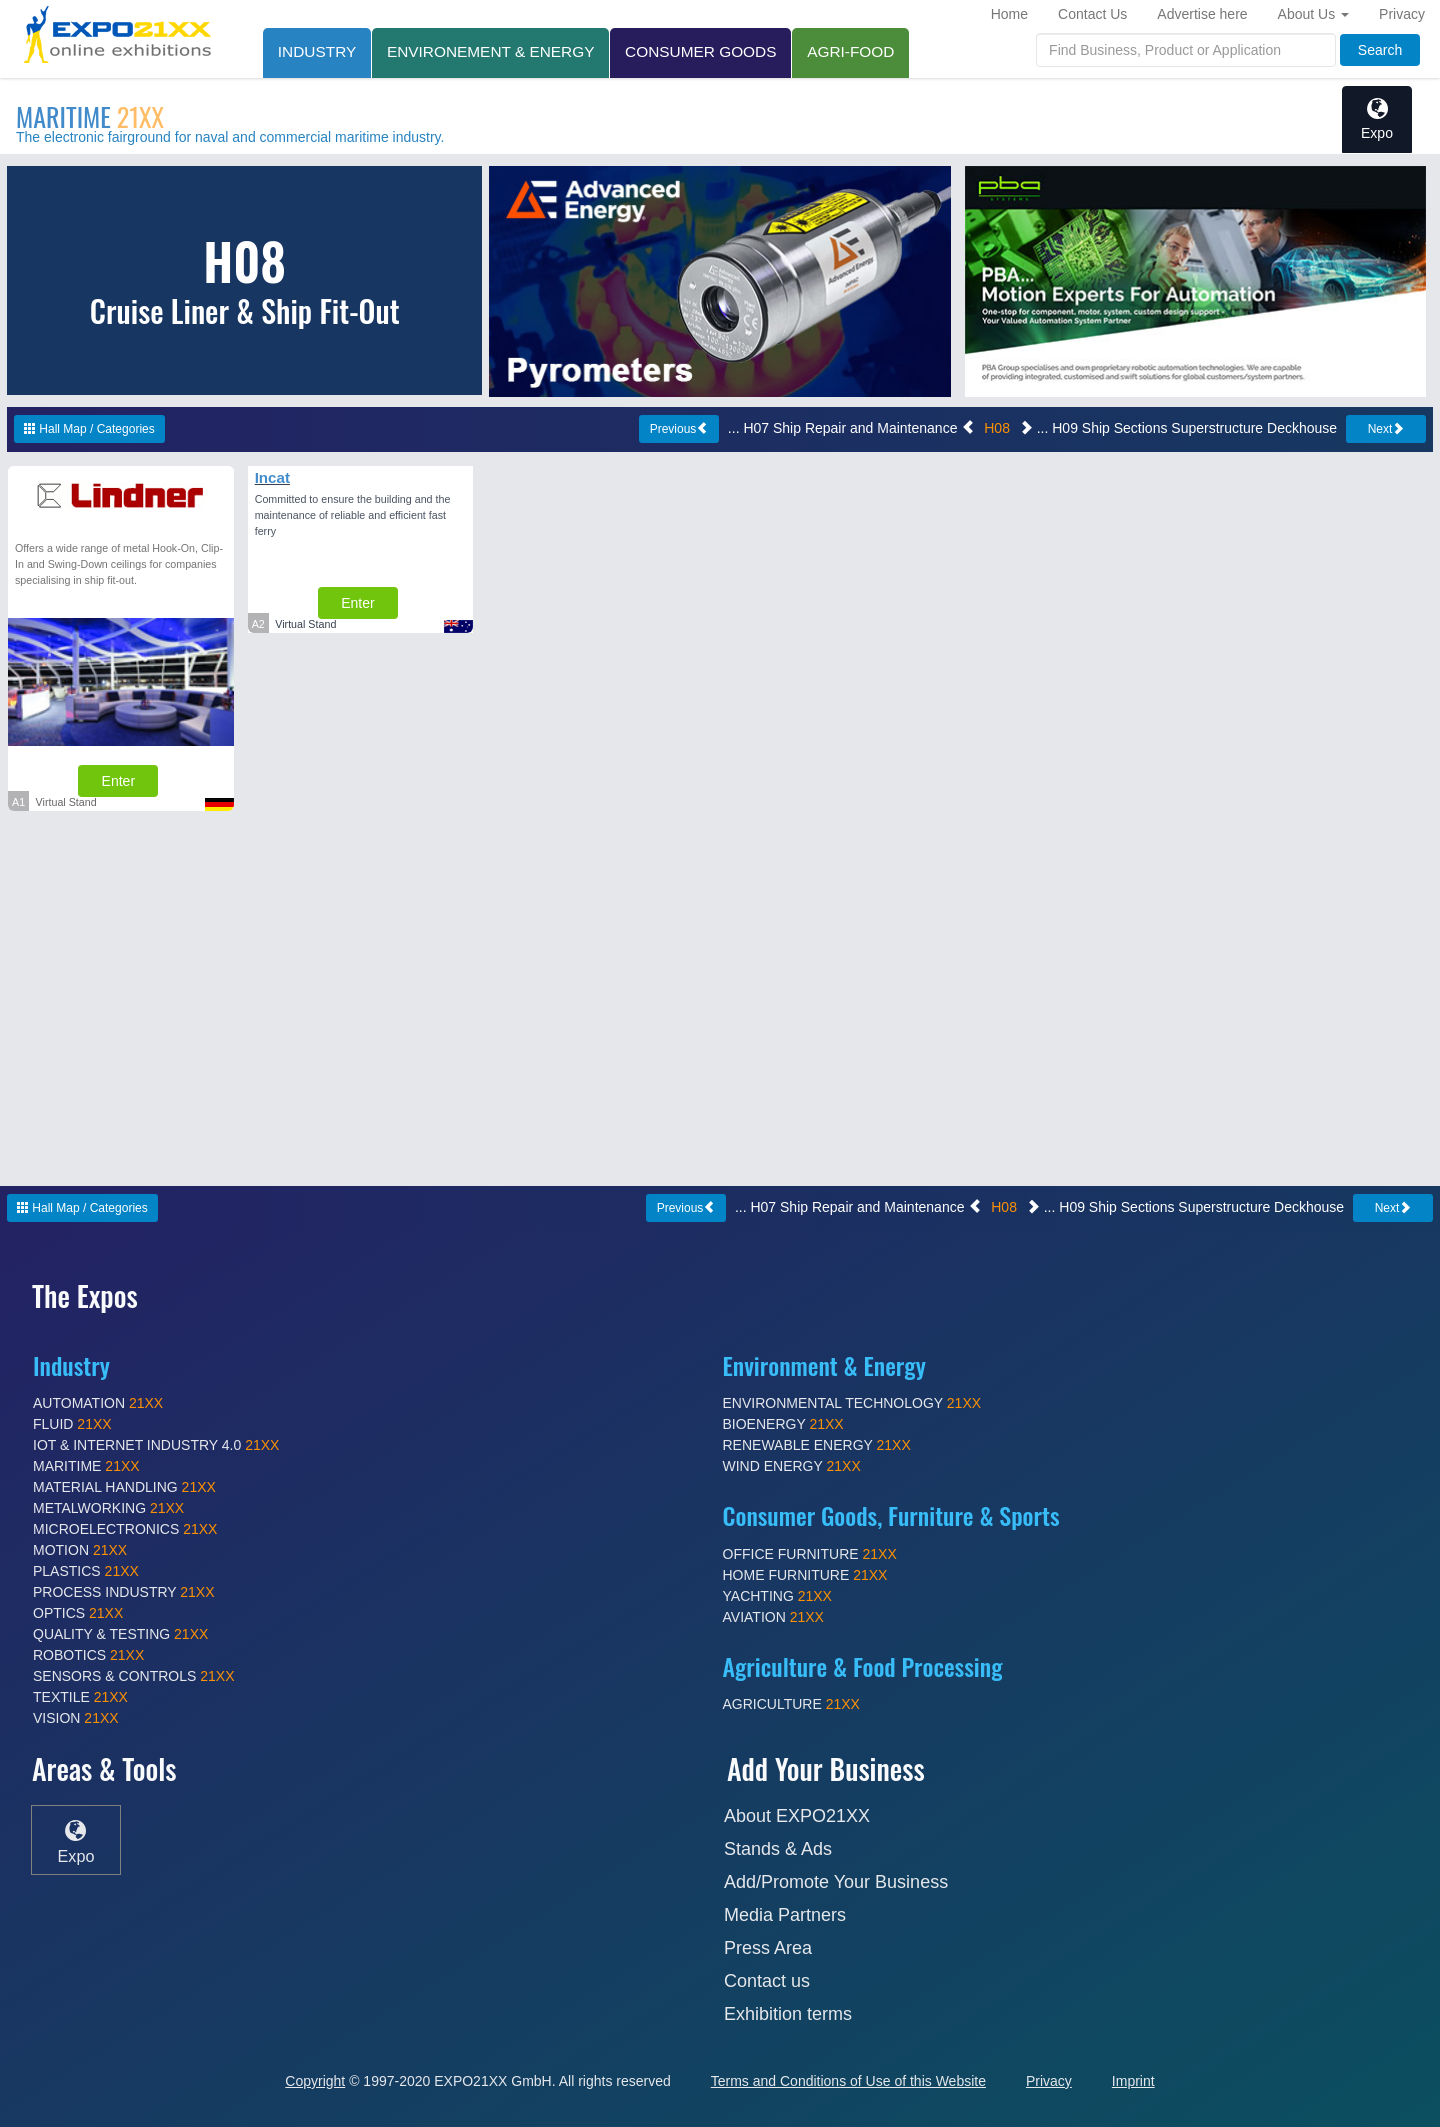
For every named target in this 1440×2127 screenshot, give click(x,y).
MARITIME (90, 116)
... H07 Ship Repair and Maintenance (851, 428)
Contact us (767, 1981)
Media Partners (785, 1915)
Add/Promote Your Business (836, 1882)
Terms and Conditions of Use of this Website (848, 2081)
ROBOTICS (88, 1655)
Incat (272, 477)
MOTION (80, 1550)
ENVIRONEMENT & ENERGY (491, 51)
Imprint (1133, 2081)
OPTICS (78, 1613)
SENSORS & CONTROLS (134, 1676)
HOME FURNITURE (805, 1575)
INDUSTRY (317, 51)
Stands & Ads (778, 1849)
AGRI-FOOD (851, 51)
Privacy (1402, 14)
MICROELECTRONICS (125, 1529)
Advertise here (1202, 14)
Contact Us (1092, 14)
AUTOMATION (98, 1403)
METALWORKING (108, 1508)
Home (1009, 14)
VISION (76, 1718)
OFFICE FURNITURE (810, 1554)
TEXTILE (80, 1697)
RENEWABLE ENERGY (817, 1445)
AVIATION (773, 1617)
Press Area (768, 1948)
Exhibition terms (788, 2014)
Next (1386, 429)
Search (1380, 50)
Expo (1377, 119)
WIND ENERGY (792, 1466)
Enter (118, 781)
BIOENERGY (783, 1424)
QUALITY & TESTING (120, 1634)
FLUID (72, 1424)
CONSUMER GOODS (701, 51)
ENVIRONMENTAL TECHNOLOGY (852, 1403)
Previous (679, 429)
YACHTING (777, 1596)
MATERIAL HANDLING (124, 1487)
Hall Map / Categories (89, 429)
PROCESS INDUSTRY (124, 1592)
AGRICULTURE (791, 1704)
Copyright (315, 2081)
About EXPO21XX (797, 1816)
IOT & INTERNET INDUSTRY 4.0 (156, 1445)
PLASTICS (86, 1571)
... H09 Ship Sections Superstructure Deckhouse (1178, 428)
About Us (1313, 14)
